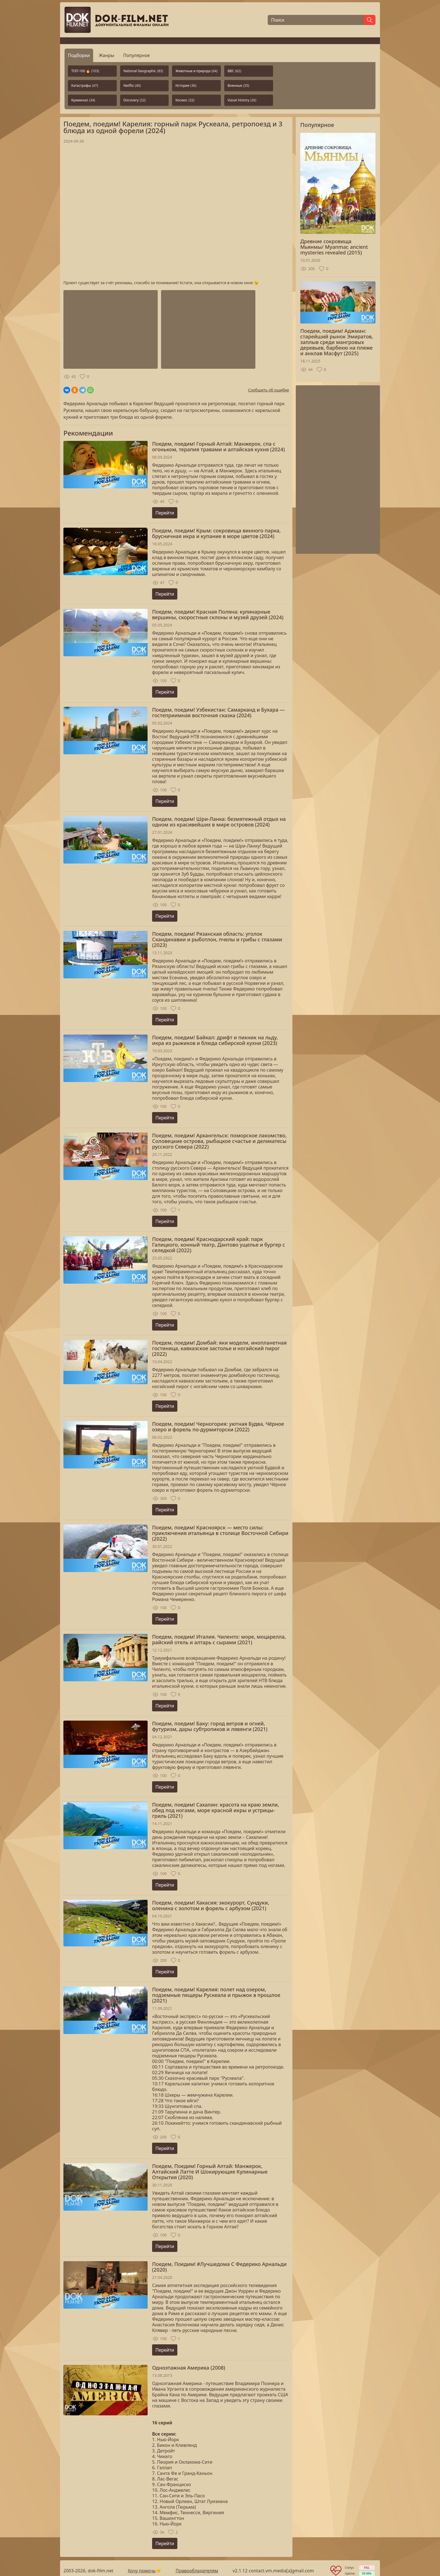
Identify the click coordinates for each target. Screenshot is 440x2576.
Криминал (83, 100)
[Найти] (369, 20)
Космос (184, 100)
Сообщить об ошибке (268, 390)
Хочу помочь (141, 2571)
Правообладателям (197, 2571)
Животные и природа (196, 71)
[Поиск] (316, 20)
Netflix (132, 85)
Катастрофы (84, 85)
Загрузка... (176, 212)
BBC (234, 71)
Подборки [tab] (79, 55)
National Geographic (143, 71)
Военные (238, 85)
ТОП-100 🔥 (85, 71)
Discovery (134, 100)
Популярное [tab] (136, 55)
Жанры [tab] (106, 55)
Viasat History (242, 100)
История (185, 85)
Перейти (164, 513)
